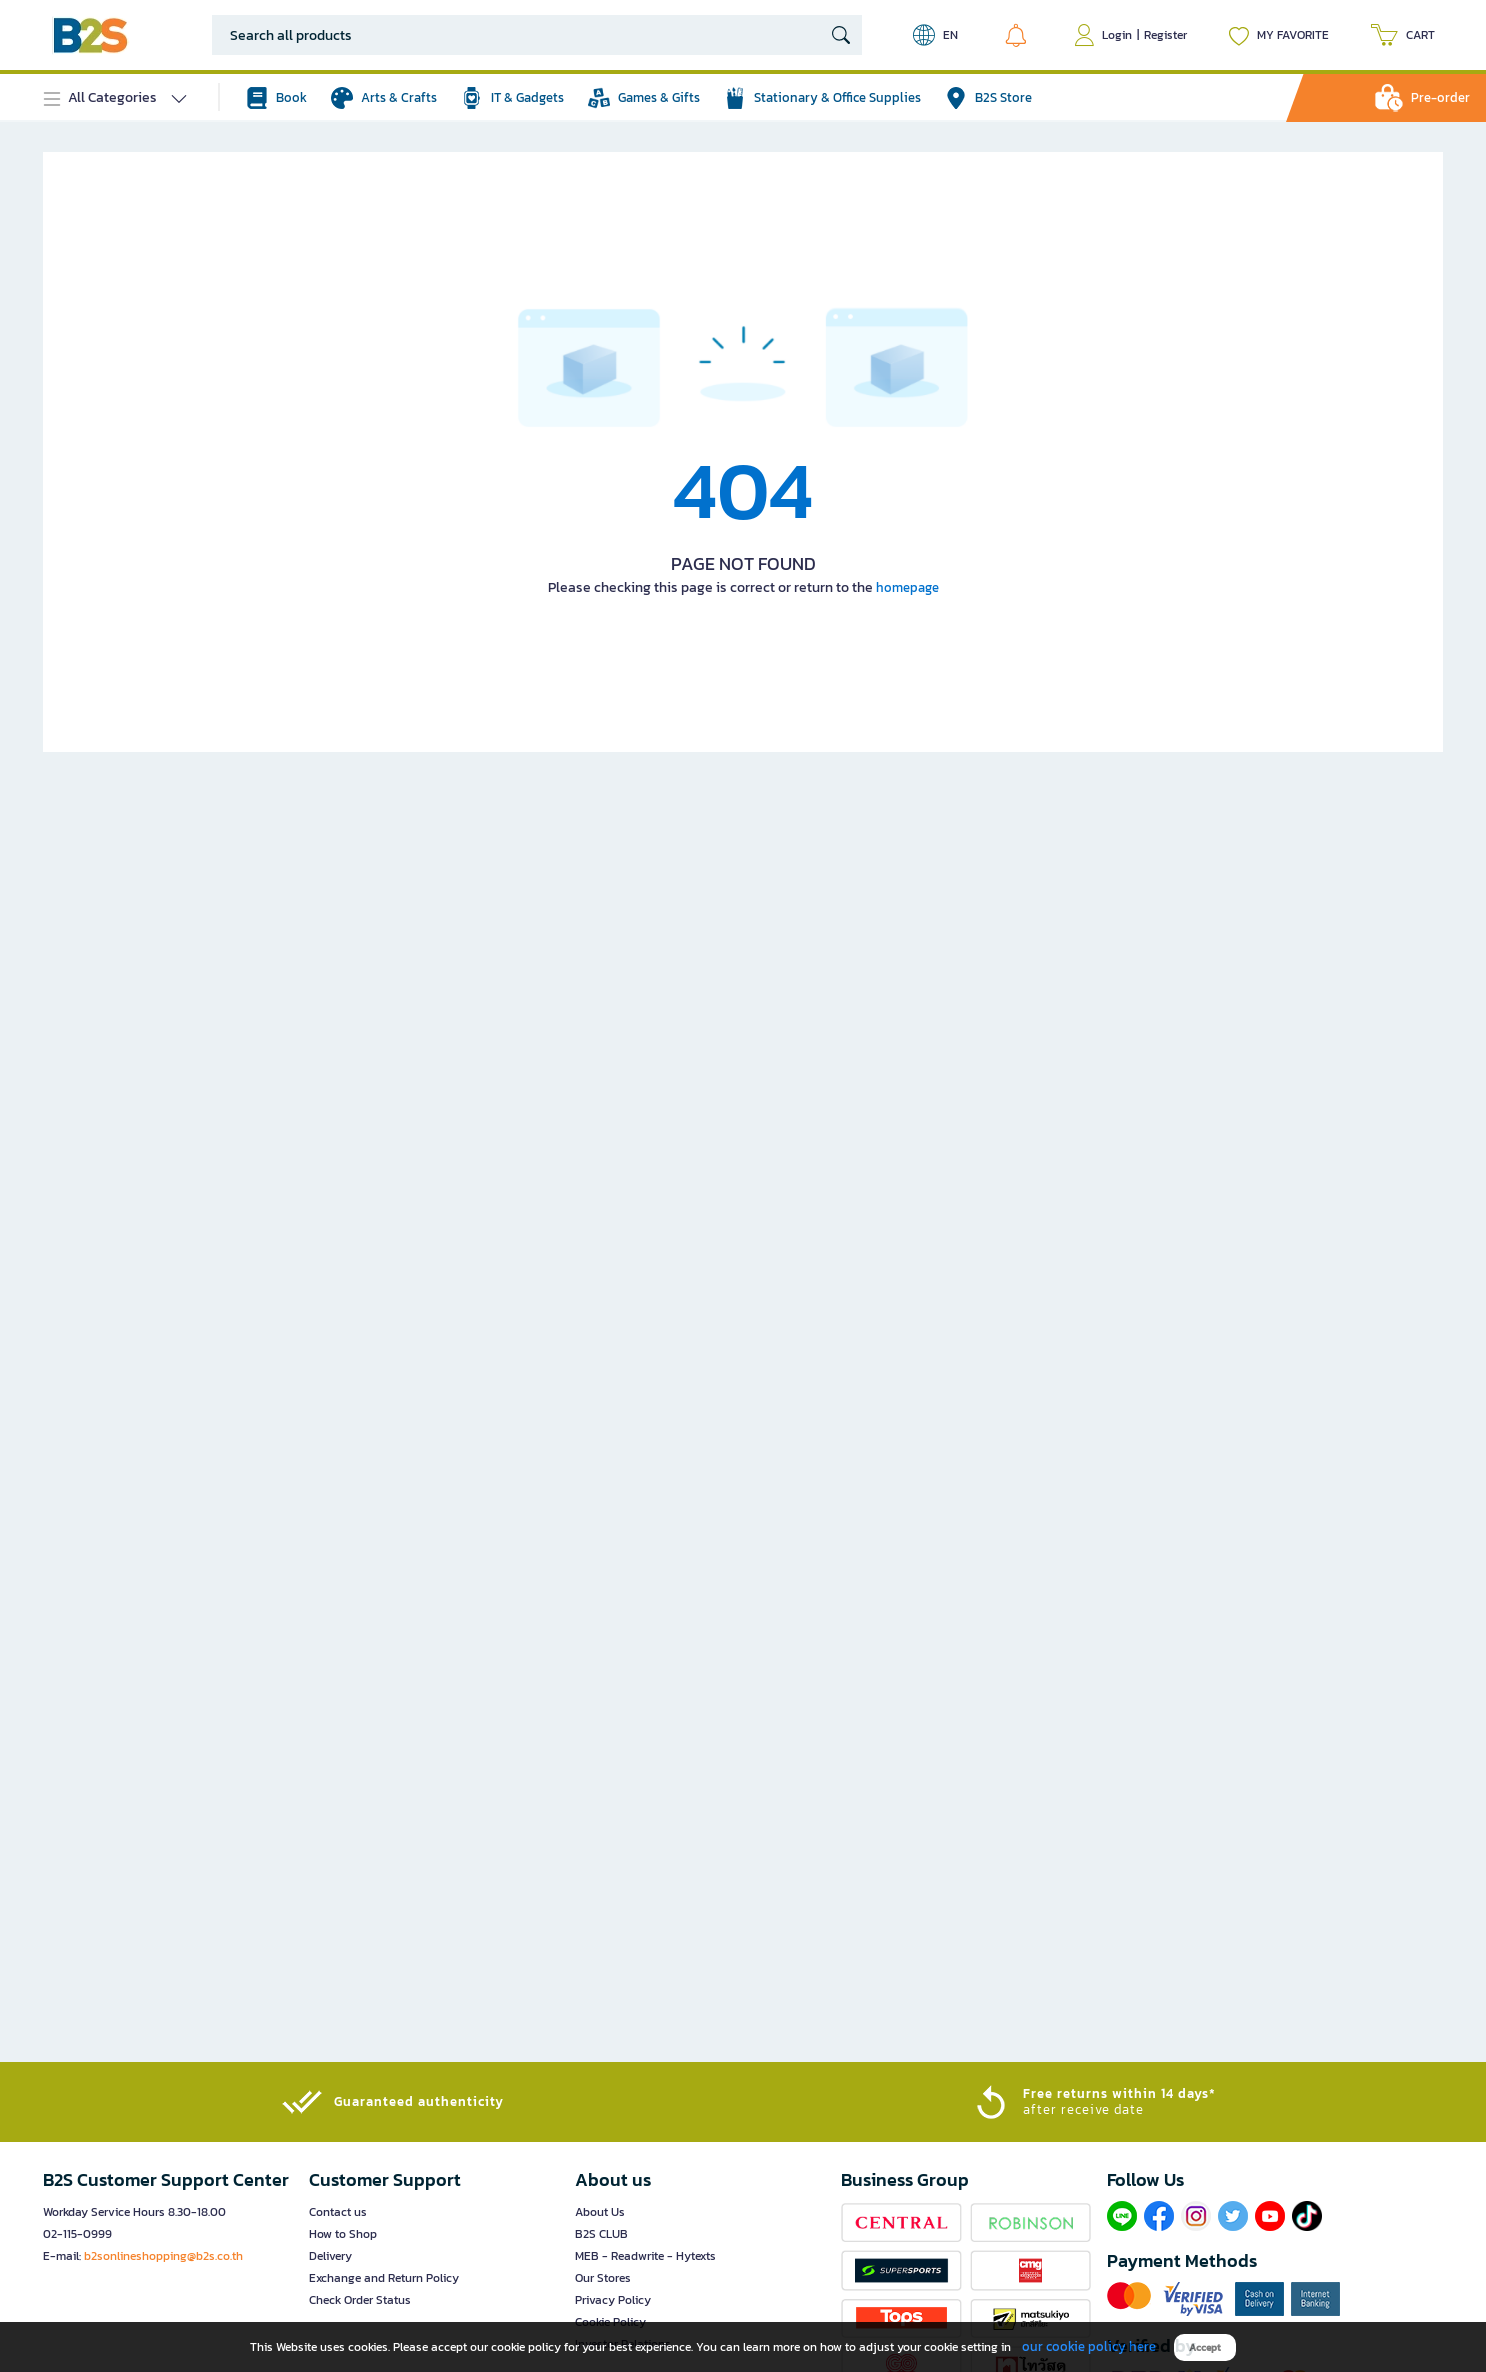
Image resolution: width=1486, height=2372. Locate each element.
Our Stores (603, 2278)
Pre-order (1440, 97)
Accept (1205, 2347)
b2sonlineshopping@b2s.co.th (163, 2256)
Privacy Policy (613, 2300)
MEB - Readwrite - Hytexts (645, 2256)
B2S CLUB (601, 2234)
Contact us (338, 2212)
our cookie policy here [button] (1089, 2346)
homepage (907, 587)
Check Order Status (360, 2300)
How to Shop (343, 2234)
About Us (600, 2212)
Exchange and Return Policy (384, 2278)
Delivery (330, 2256)
